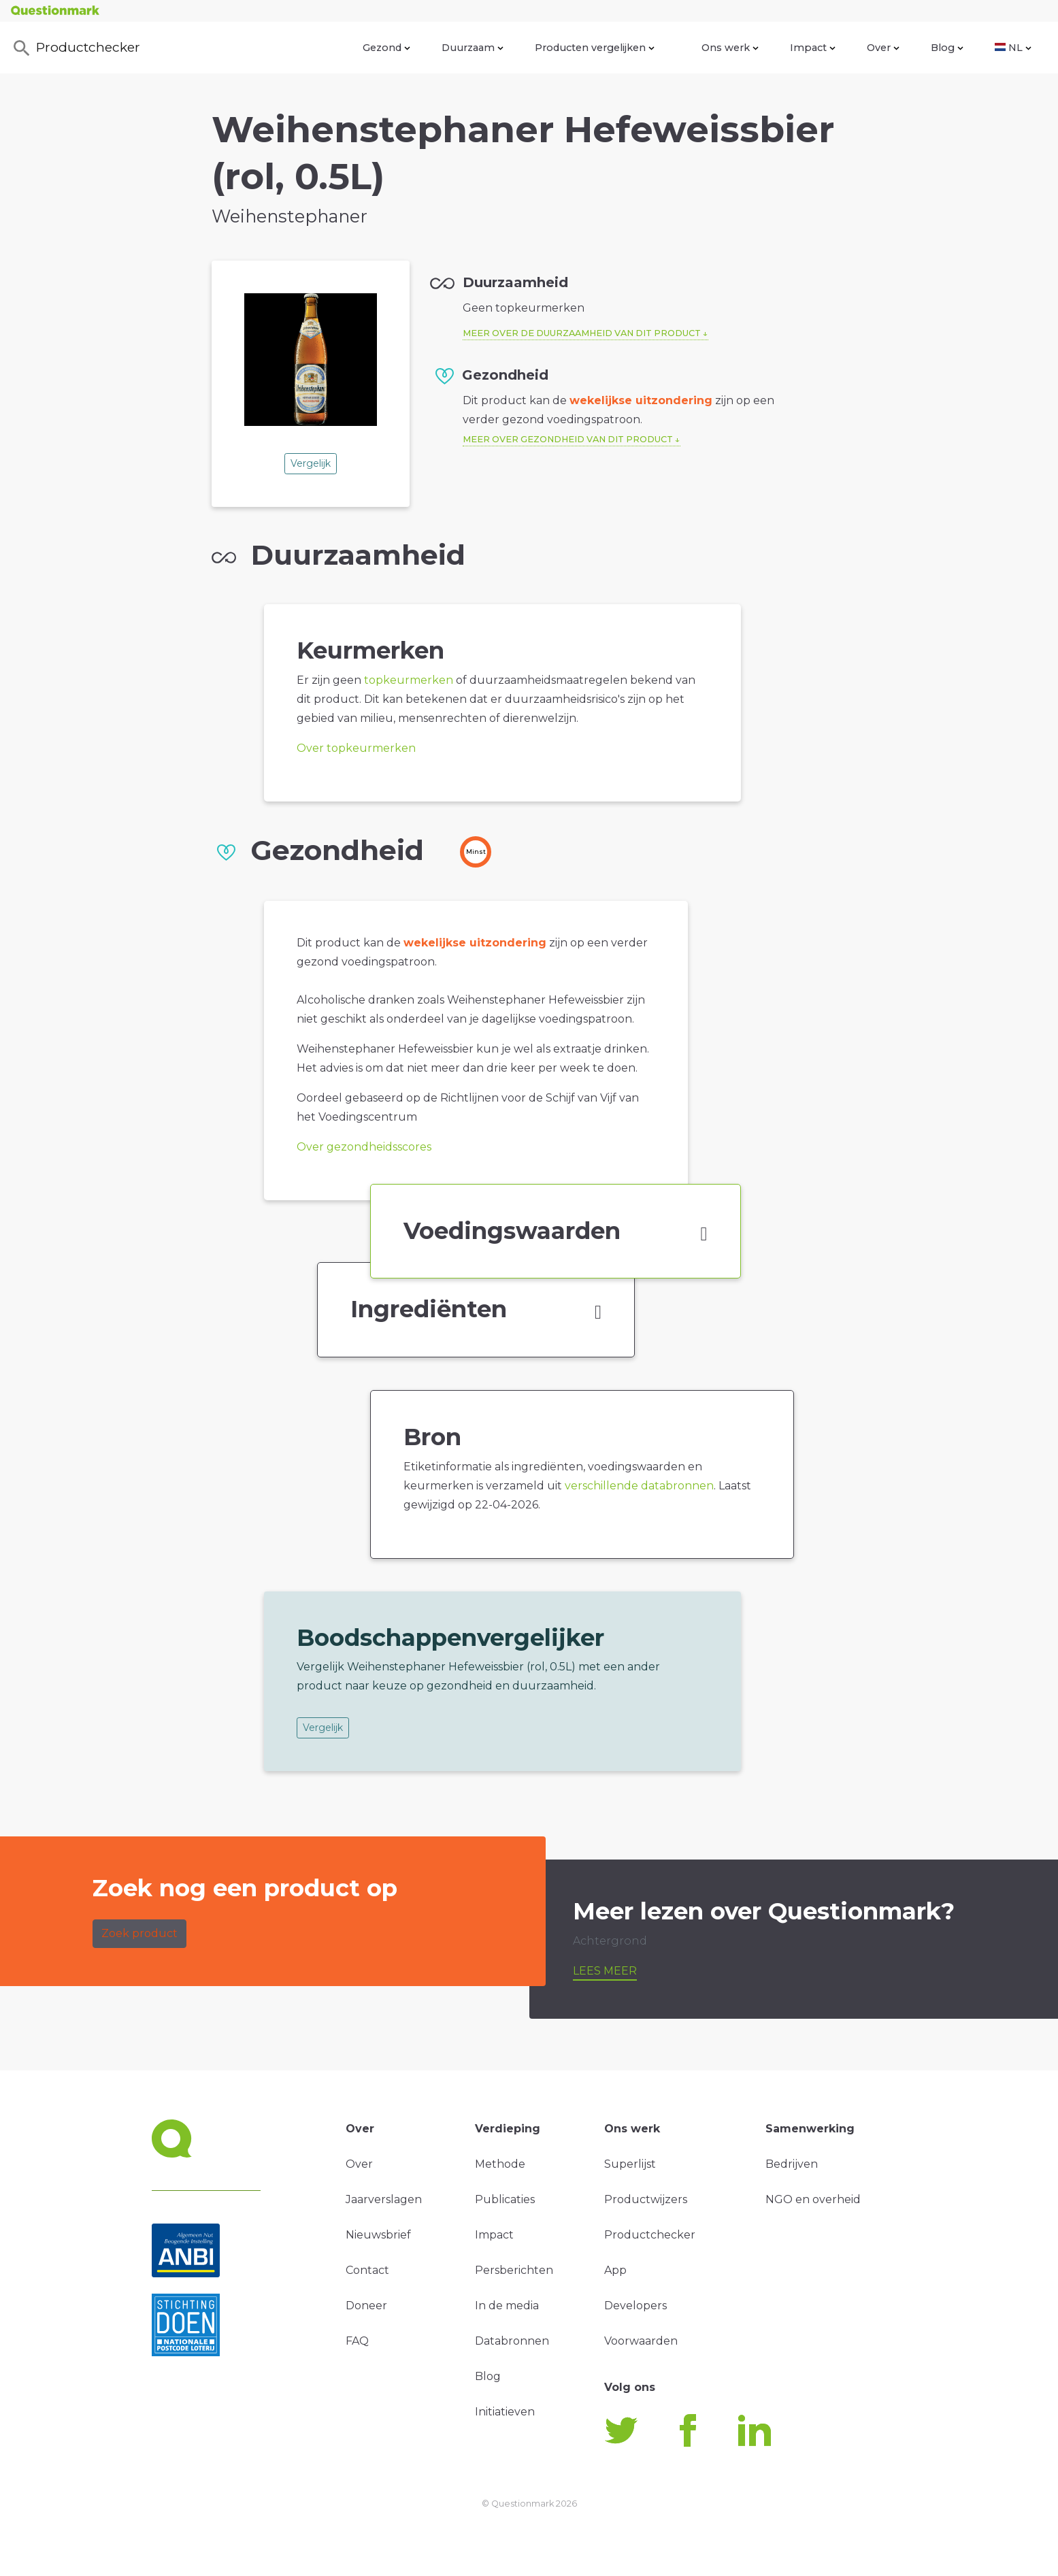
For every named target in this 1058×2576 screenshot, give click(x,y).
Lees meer (605, 1970)
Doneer (366, 2305)
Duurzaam (472, 48)
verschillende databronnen (639, 1485)
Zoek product (139, 1933)
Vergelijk (311, 463)
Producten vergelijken (595, 48)
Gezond (386, 48)
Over (883, 48)
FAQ (357, 2340)
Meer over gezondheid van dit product (568, 439)
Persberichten (514, 2270)
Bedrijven (791, 2164)
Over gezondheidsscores (364, 1146)
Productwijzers (645, 2199)
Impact (813, 48)
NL (1013, 48)
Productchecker (75, 48)
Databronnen (512, 2340)
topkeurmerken (408, 680)
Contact (367, 2270)
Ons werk (730, 48)
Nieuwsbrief (378, 2234)
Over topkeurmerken (356, 748)
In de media (507, 2305)
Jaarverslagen (384, 2199)
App (615, 2270)
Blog (947, 48)
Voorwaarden (641, 2340)
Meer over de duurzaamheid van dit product (582, 333)
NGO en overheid (813, 2199)
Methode (500, 2164)
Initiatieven (505, 2411)
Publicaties (505, 2199)
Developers (635, 2305)
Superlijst (630, 2164)
